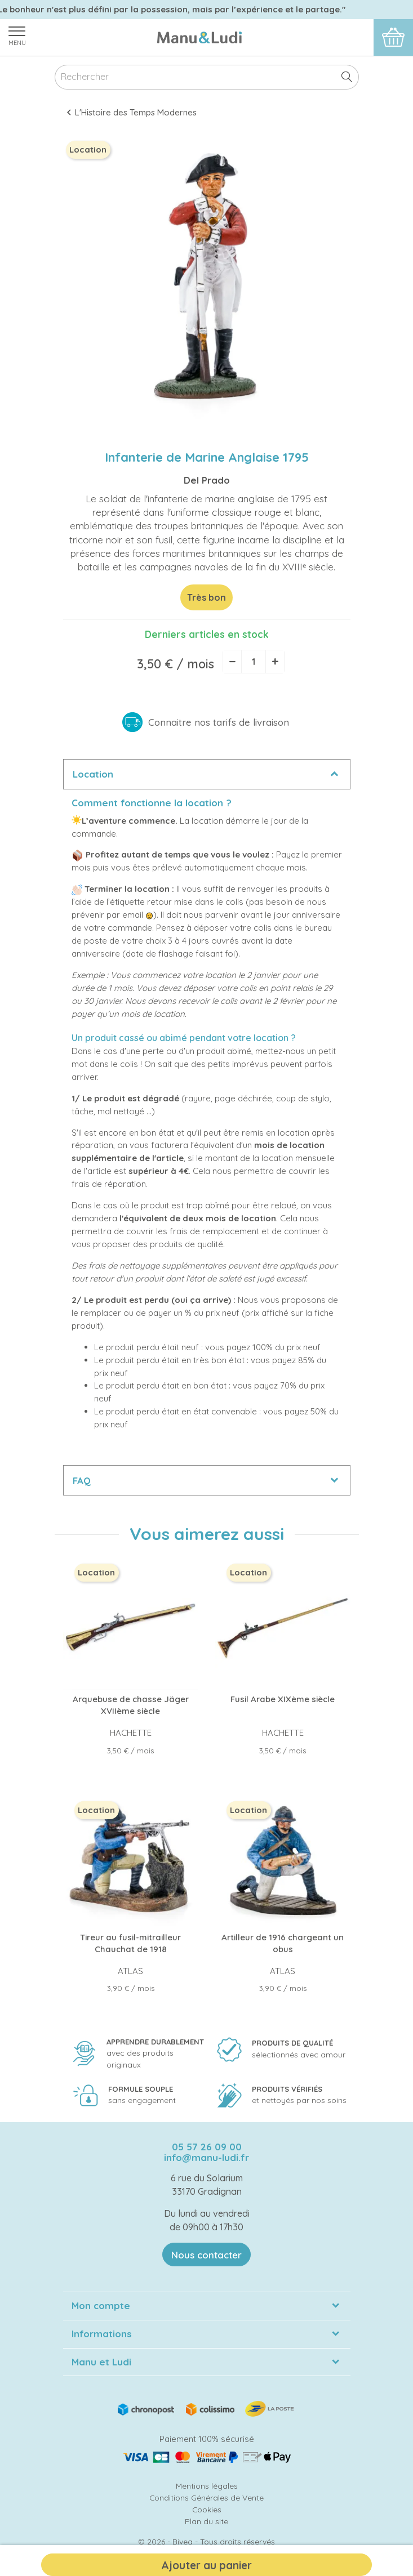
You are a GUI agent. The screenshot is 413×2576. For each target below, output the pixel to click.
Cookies (206, 2509)
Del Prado (207, 480)
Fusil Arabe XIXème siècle (282, 1699)
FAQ (82, 1480)
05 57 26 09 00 (207, 2147)
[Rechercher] (207, 77)
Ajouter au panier (206, 2565)
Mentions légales (207, 2485)
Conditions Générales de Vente (206, 2497)
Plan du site (206, 2521)
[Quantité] (253, 661)
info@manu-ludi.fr (206, 2157)
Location (93, 774)
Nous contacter (206, 2255)
